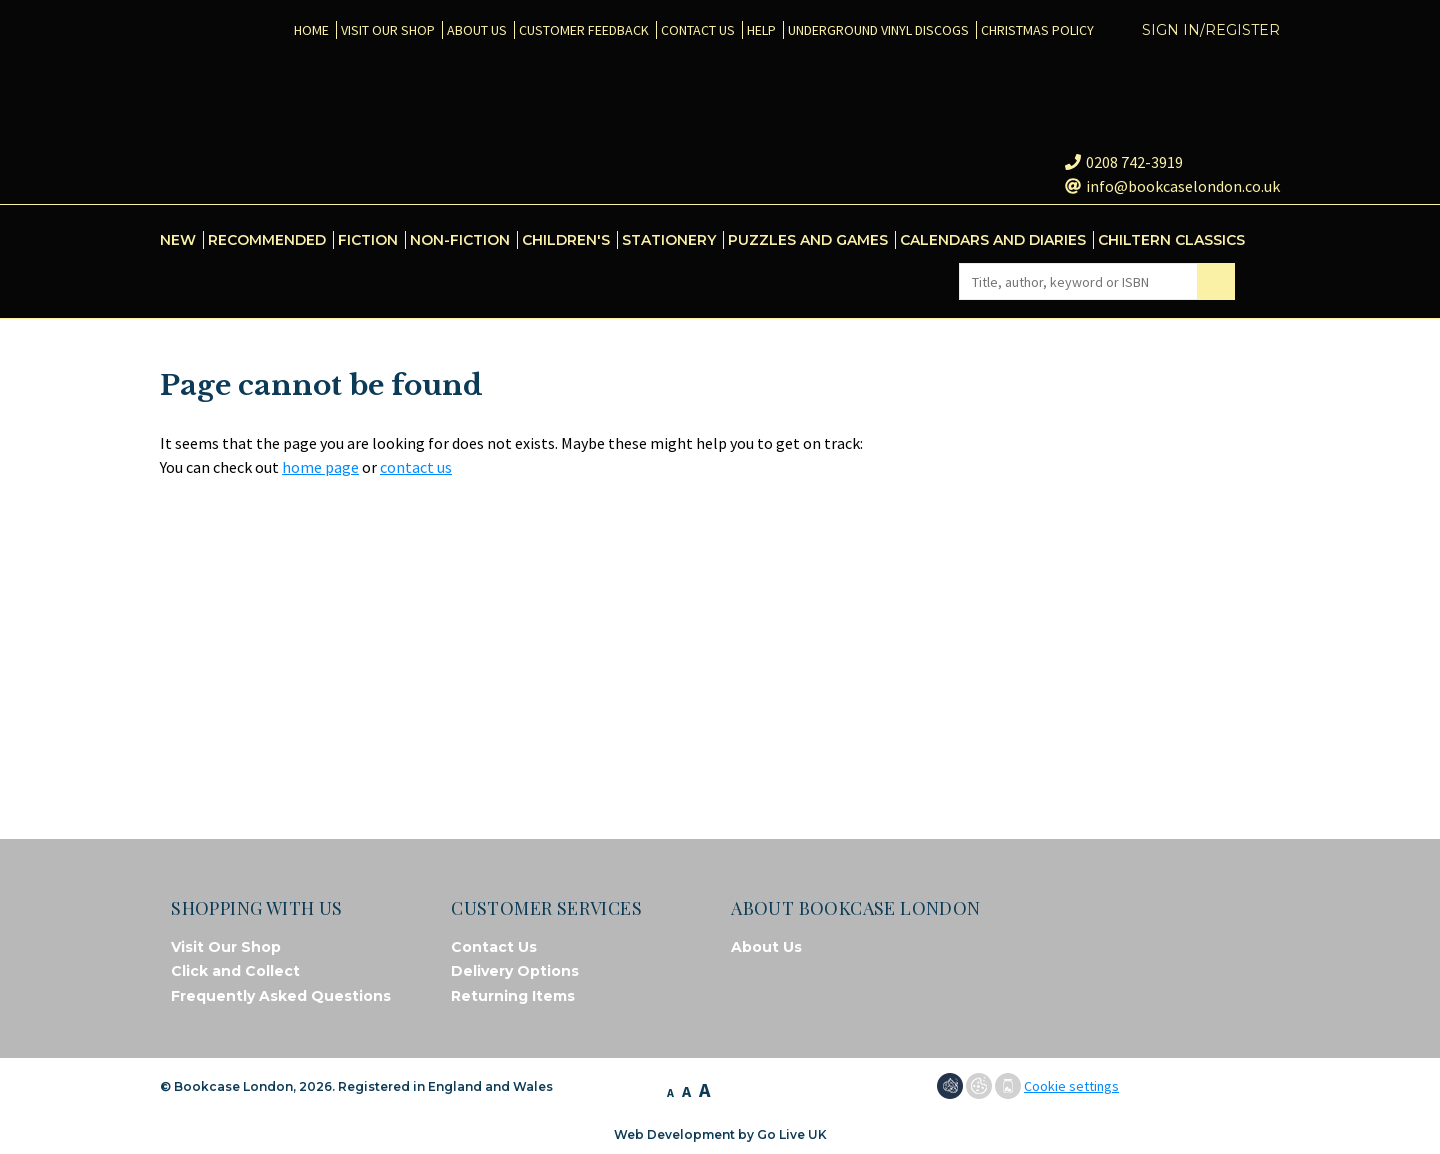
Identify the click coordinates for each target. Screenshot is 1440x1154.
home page (320, 467)
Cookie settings (1071, 1086)
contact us (416, 467)
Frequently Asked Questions (281, 996)
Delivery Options (515, 971)
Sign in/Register (1211, 30)
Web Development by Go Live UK (720, 1134)
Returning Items (513, 996)
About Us (766, 947)
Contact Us (494, 947)
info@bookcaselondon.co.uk (1172, 186)
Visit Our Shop (226, 947)
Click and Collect (235, 971)
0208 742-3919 (1124, 162)
